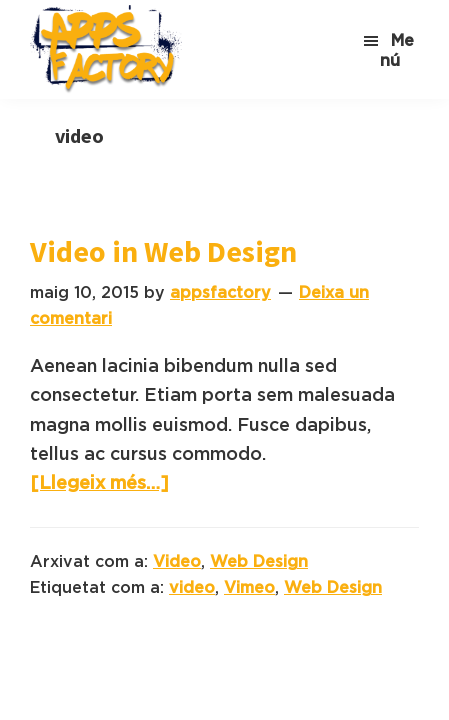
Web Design (259, 561)
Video (177, 561)
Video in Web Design (163, 251)
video (192, 587)
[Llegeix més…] (99, 482)
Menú (397, 50)
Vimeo (249, 587)
